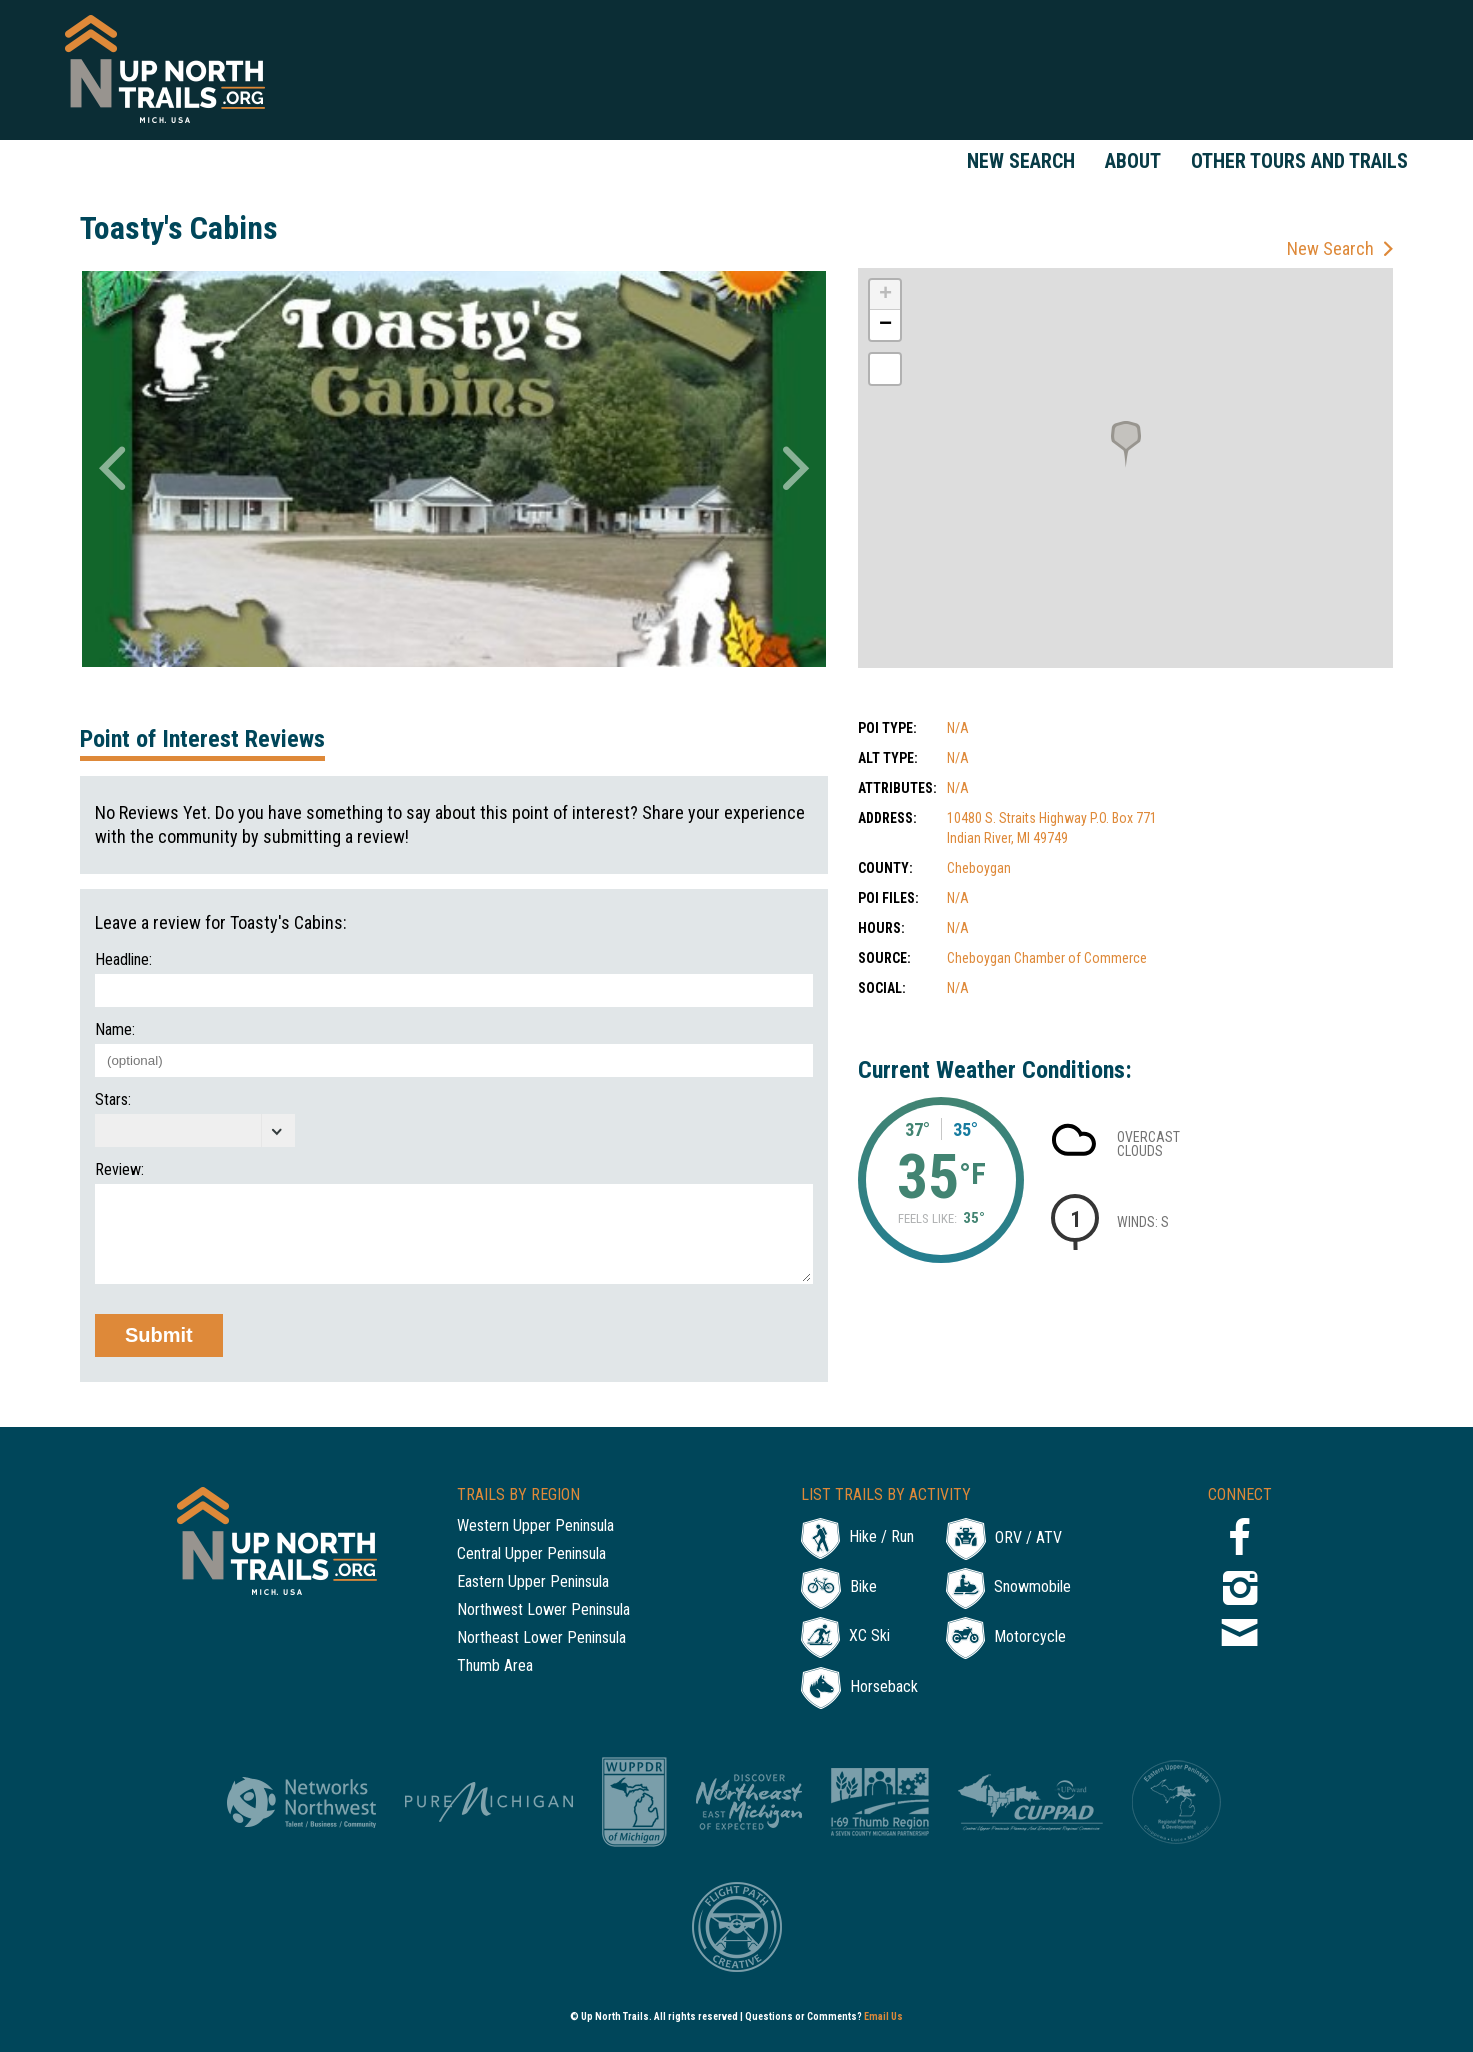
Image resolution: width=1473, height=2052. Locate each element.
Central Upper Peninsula (531, 1554)
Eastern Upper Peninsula (533, 1582)
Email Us (883, 2016)
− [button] (885, 325)
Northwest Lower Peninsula (543, 1610)
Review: (119, 1170)
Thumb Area (495, 1666)
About (1133, 161)
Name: (115, 1030)
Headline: (123, 960)
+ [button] (885, 295)
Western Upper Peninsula (535, 1526)
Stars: (113, 1100)
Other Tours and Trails (1299, 161)
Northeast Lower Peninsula (541, 1638)
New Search (1021, 161)
